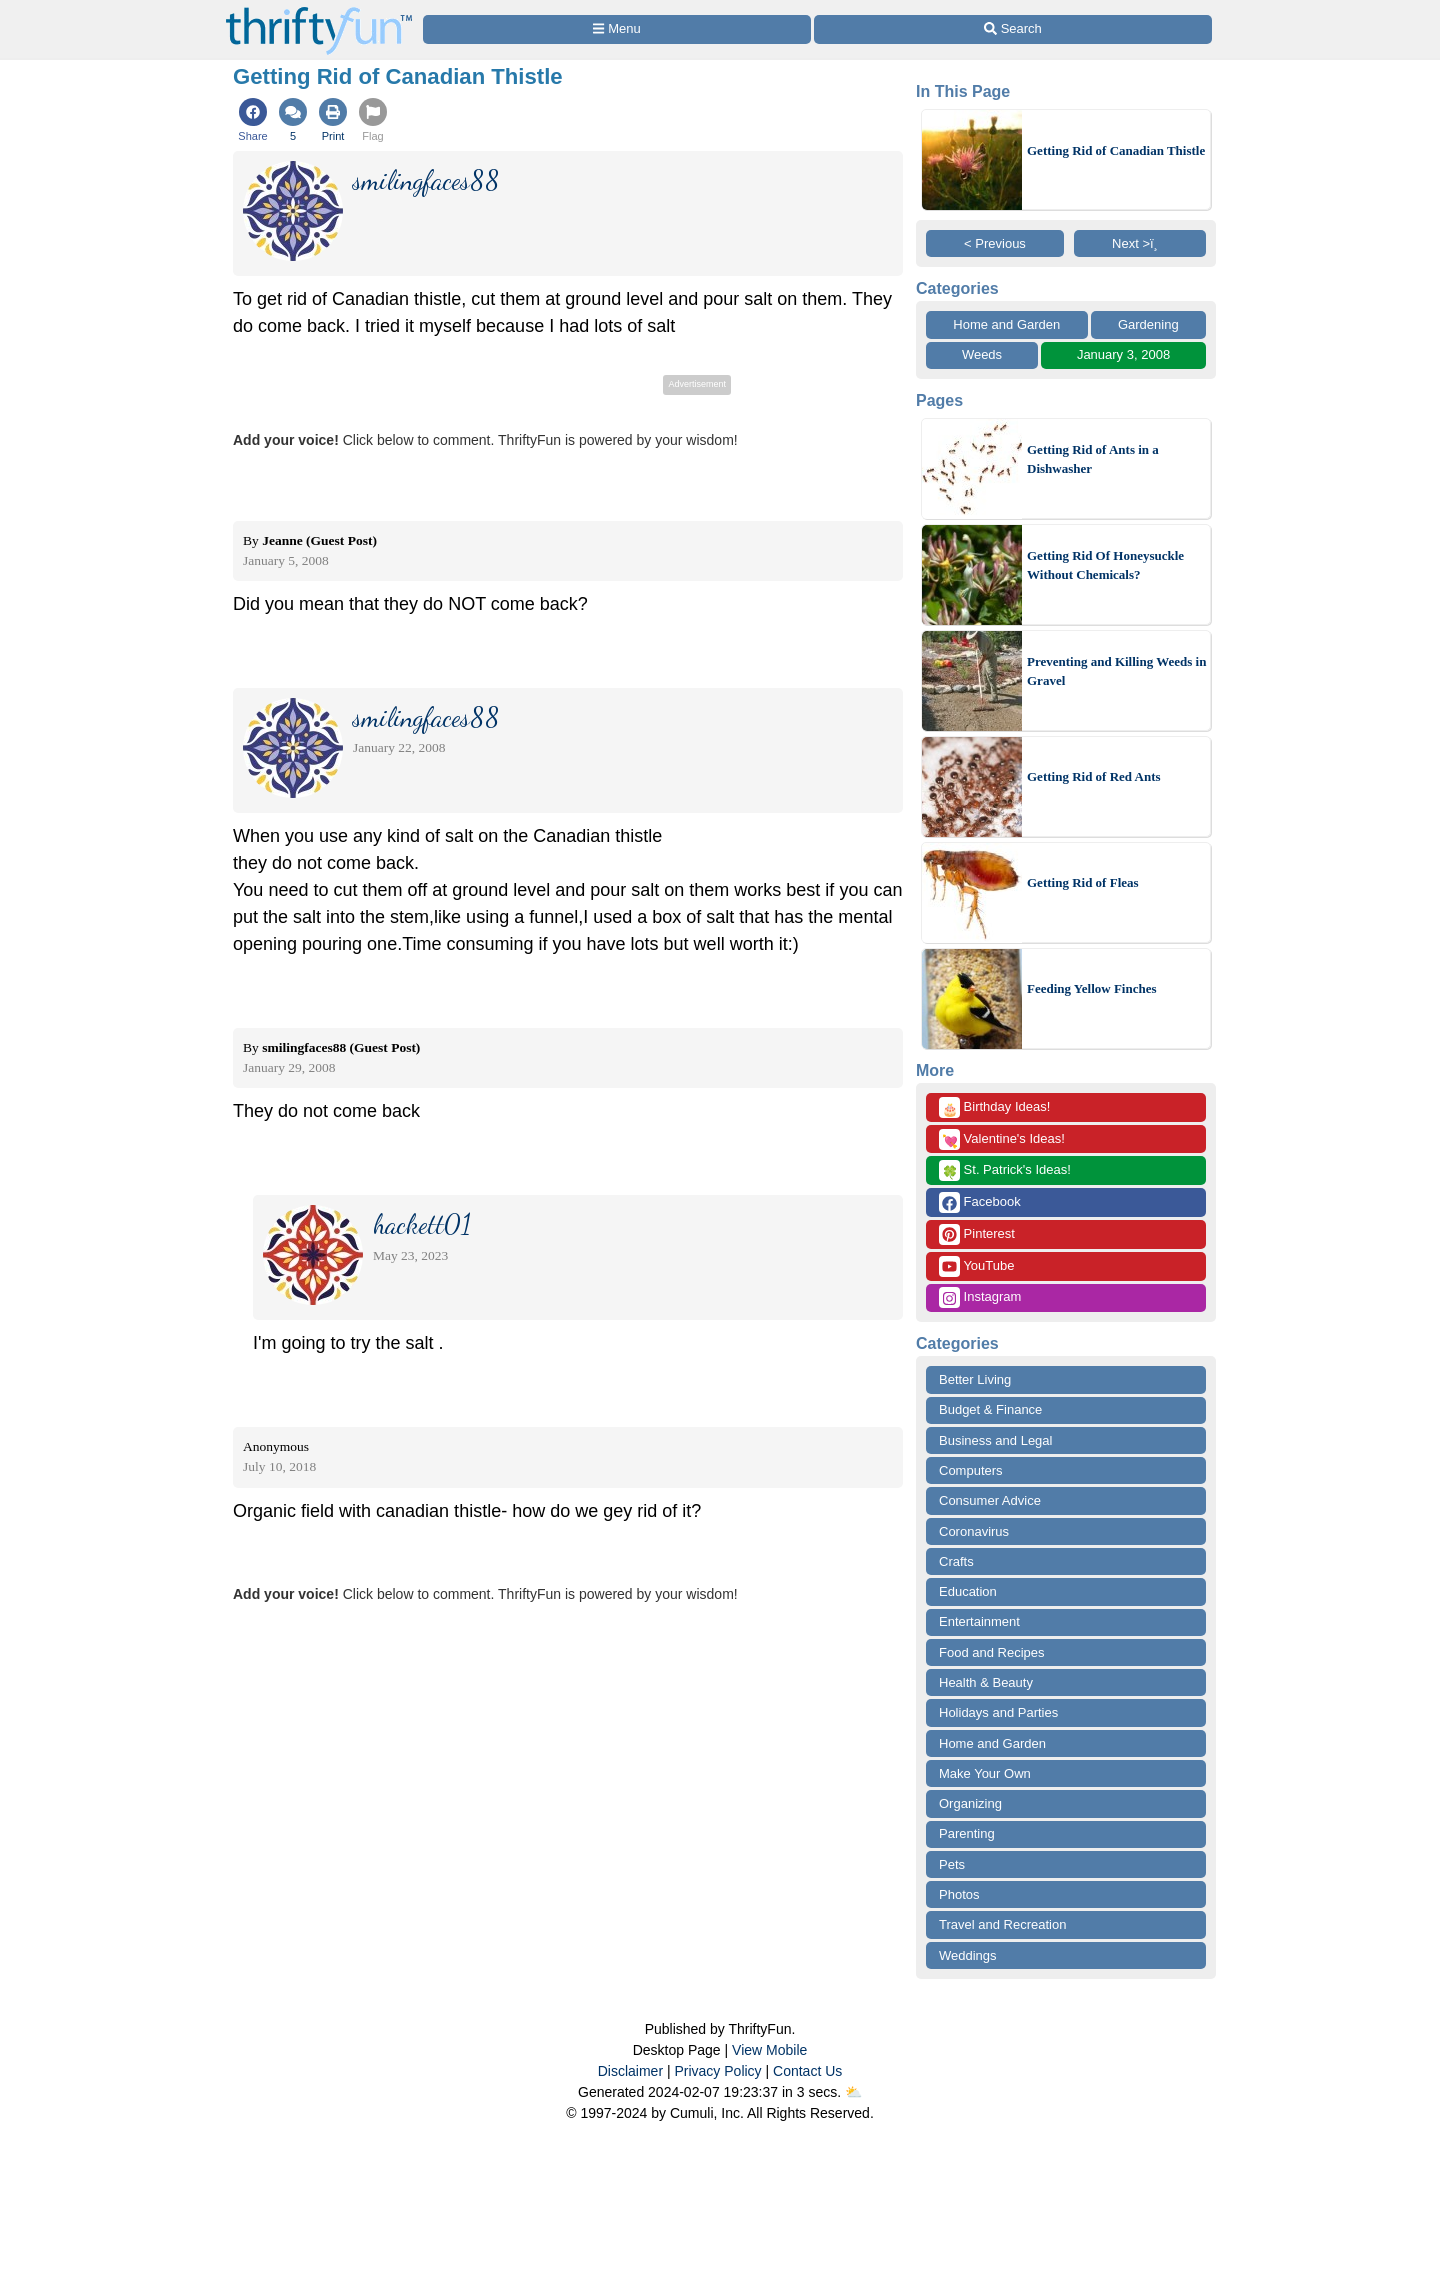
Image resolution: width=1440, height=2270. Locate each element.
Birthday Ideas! (994, 1107)
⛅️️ (853, 2092)
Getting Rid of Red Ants (1094, 776)
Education (968, 1591)
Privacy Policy (717, 2071)
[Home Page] (319, 11)
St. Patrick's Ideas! (1005, 1170)
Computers (971, 1470)
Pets (952, 1864)
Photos (959, 1894)
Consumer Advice (990, 1500)
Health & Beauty (986, 1682)
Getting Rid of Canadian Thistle (1116, 150)
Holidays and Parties (998, 1712)
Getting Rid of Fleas (1083, 882)
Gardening (1148, 324)
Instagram (980, 1297)
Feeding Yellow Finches (1092, 988)
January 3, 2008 (1123, 354)
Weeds (982, 354)
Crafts (956, 1561)
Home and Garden (1006, 324)
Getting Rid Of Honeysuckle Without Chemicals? (1105, 565)
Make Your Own (985, 1773)
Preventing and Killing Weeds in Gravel (1116, 671)
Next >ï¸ (1140, 243)
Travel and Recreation (1002, 1924)
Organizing (970, 1803)
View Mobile (769, 2050)
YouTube (976, 1266)
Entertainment (979, 1621)
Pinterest (977, 1234)
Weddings (968, 1955)
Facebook (980, 1202)
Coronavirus (974, 1531)
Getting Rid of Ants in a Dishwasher (1093, 459)
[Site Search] (1013, 29)
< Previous (995, 243)
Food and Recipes (992, 1652)
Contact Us (807, 2071)
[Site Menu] (617, 29)
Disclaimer (630, 2071)
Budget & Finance (990, 1409)
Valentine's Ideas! (1002, 1139)
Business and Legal (995, 1440)
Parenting (967, 1833)
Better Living (975, 1379)
